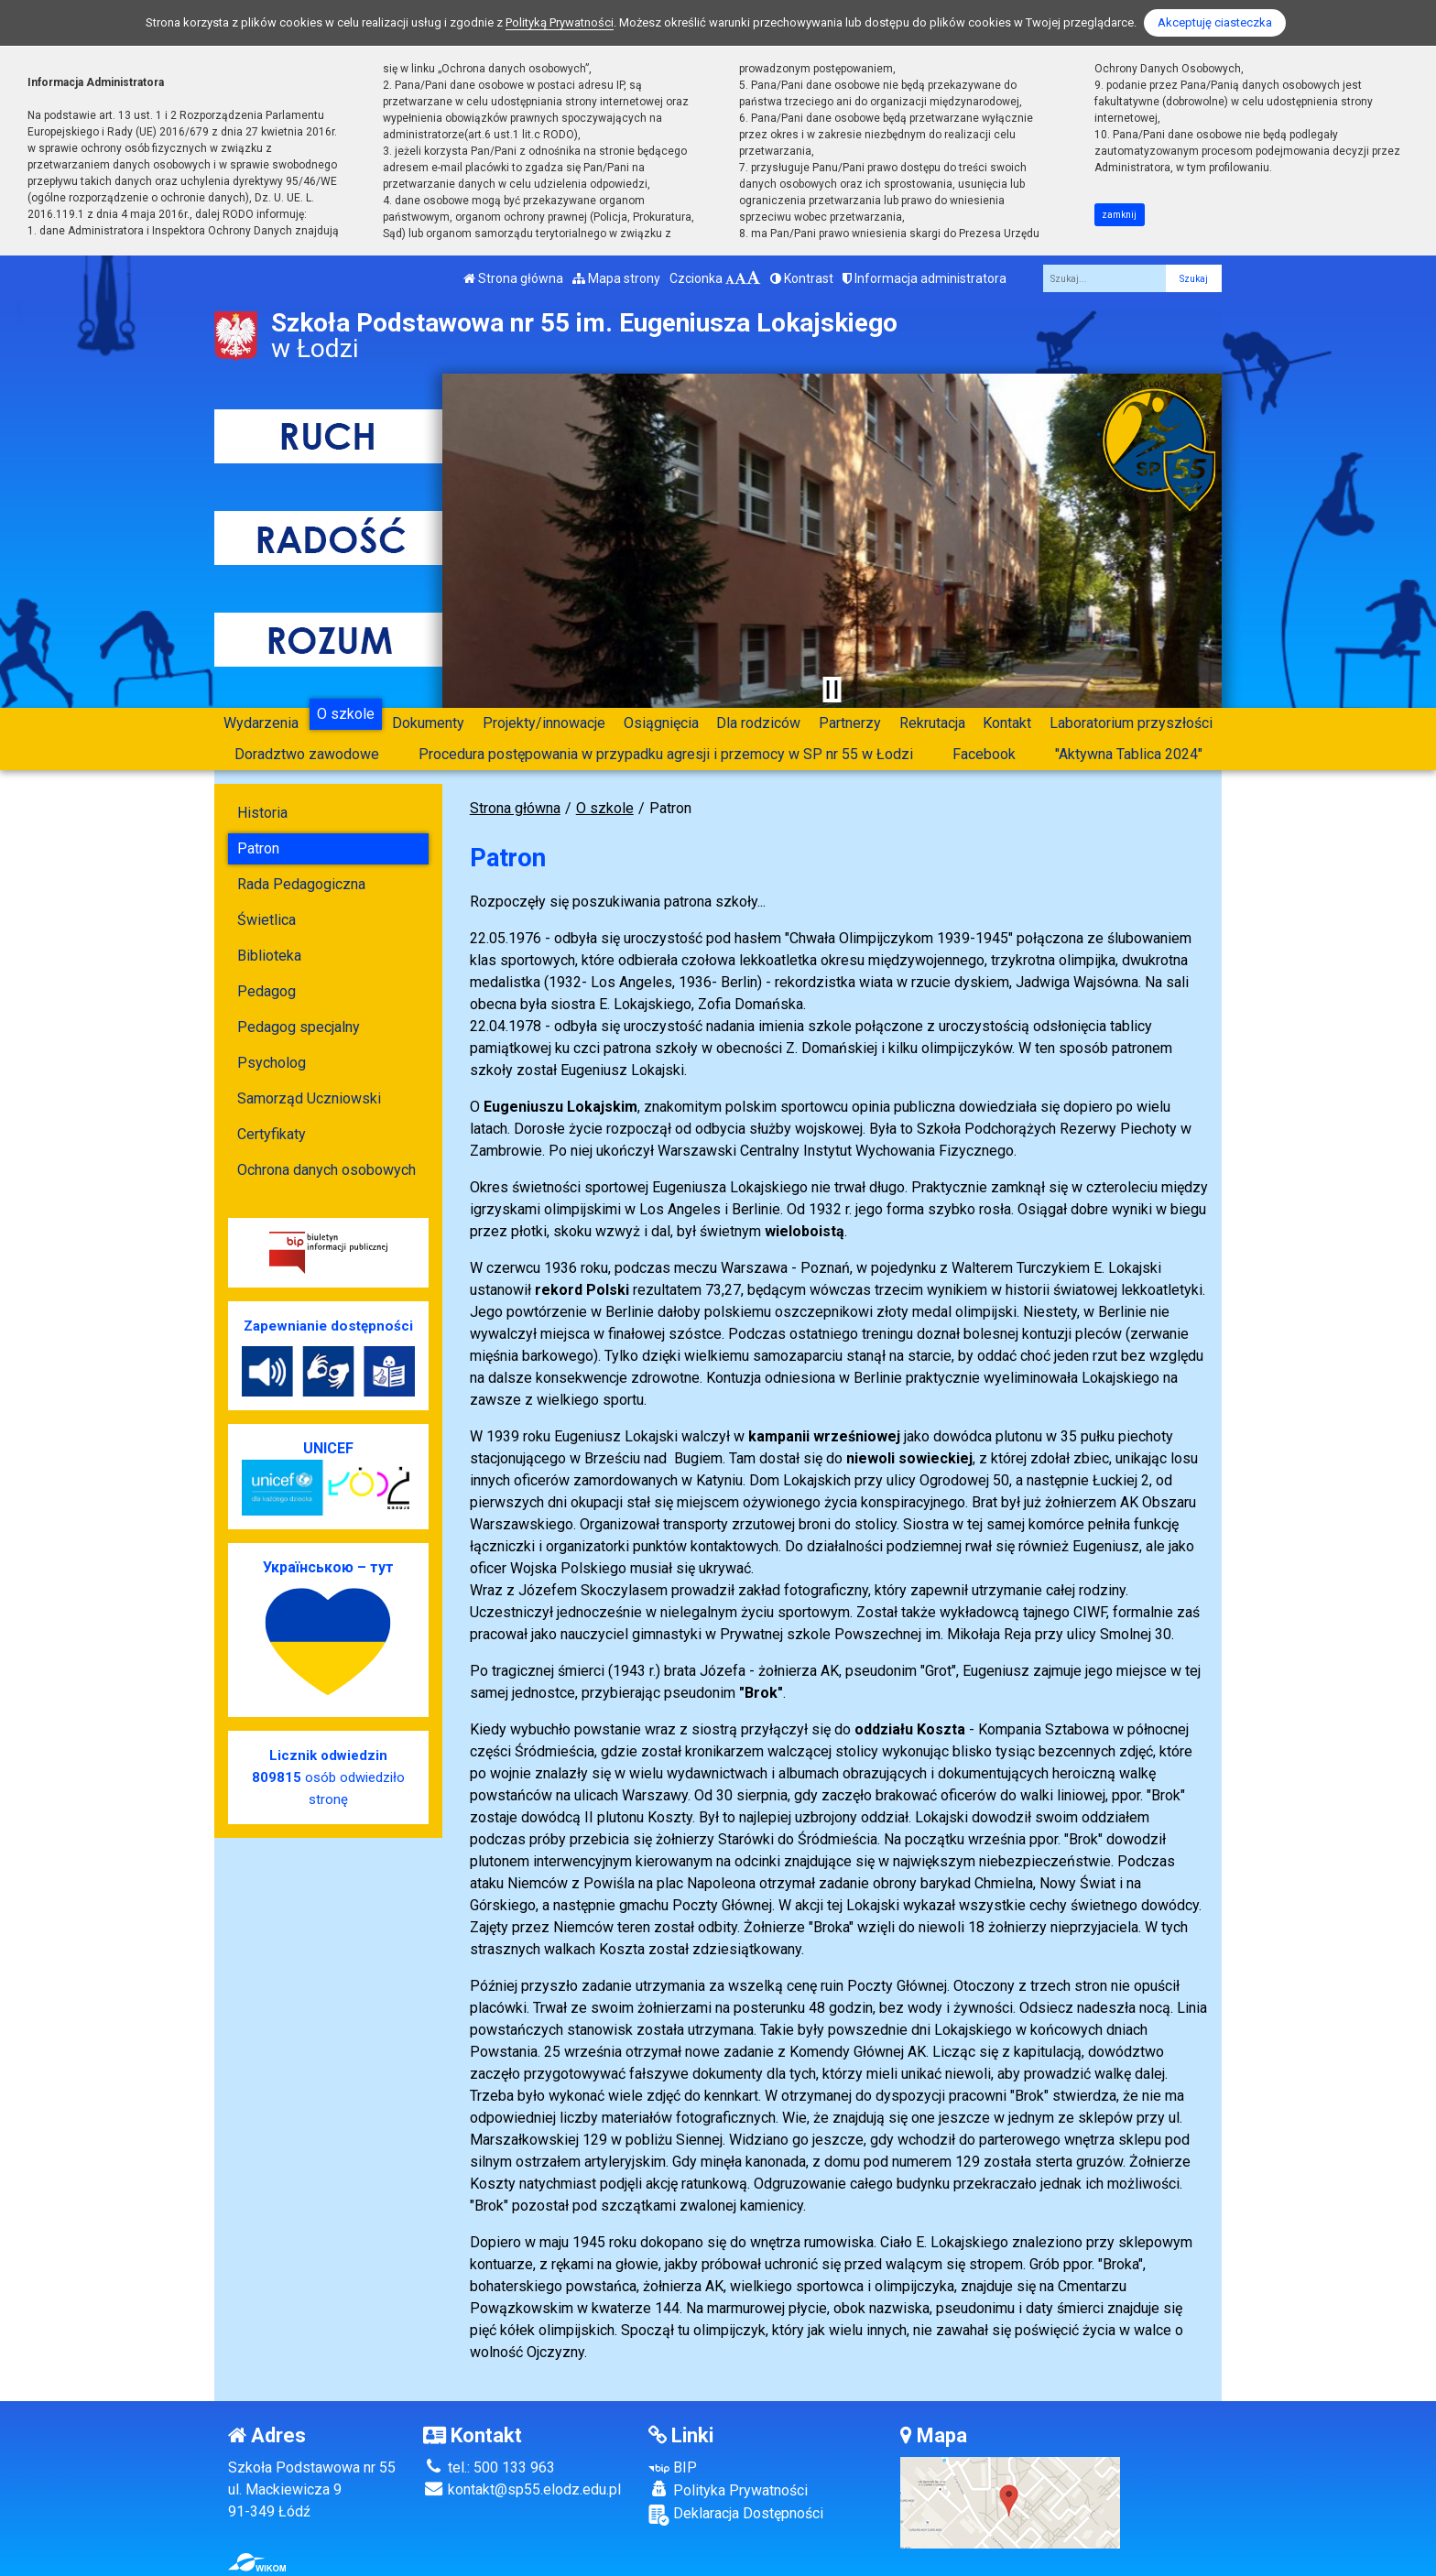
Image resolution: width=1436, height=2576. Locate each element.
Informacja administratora (924, 278)
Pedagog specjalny (298, 1027)
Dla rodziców (758, 723)
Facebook (984, 754)
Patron (258, 848)
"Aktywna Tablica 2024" (1128, 754)
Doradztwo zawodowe (306, 754)
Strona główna (513, 278)
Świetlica (266, 920)
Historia (262, 812)
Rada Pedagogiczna (301, 884)
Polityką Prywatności (560, 22)
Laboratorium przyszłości (1131, 723)
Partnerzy (850, 723)
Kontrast (801, 278)
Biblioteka (269, 955)
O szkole (346, 714)
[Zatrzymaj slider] (831, 689)
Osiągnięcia (661, 723)
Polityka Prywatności (728, 2490)
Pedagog (266, 991)
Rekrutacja (932, 723)
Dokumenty (428, 723)
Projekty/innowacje (544, 723)
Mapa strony (616, 278)
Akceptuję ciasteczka (1215, 22)
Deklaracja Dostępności (735, 2515)
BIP (672, 2467)
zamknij (1119, 215)
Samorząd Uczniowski (309, 1098)
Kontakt (1007, 723)
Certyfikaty (271, 1134)
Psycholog (271, 1062)
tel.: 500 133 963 (489, 2467)
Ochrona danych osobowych (326, 1170)
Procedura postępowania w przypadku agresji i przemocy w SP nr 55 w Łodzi (666, 754)
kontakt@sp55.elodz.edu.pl (522, 2489)
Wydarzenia (261, 723)
